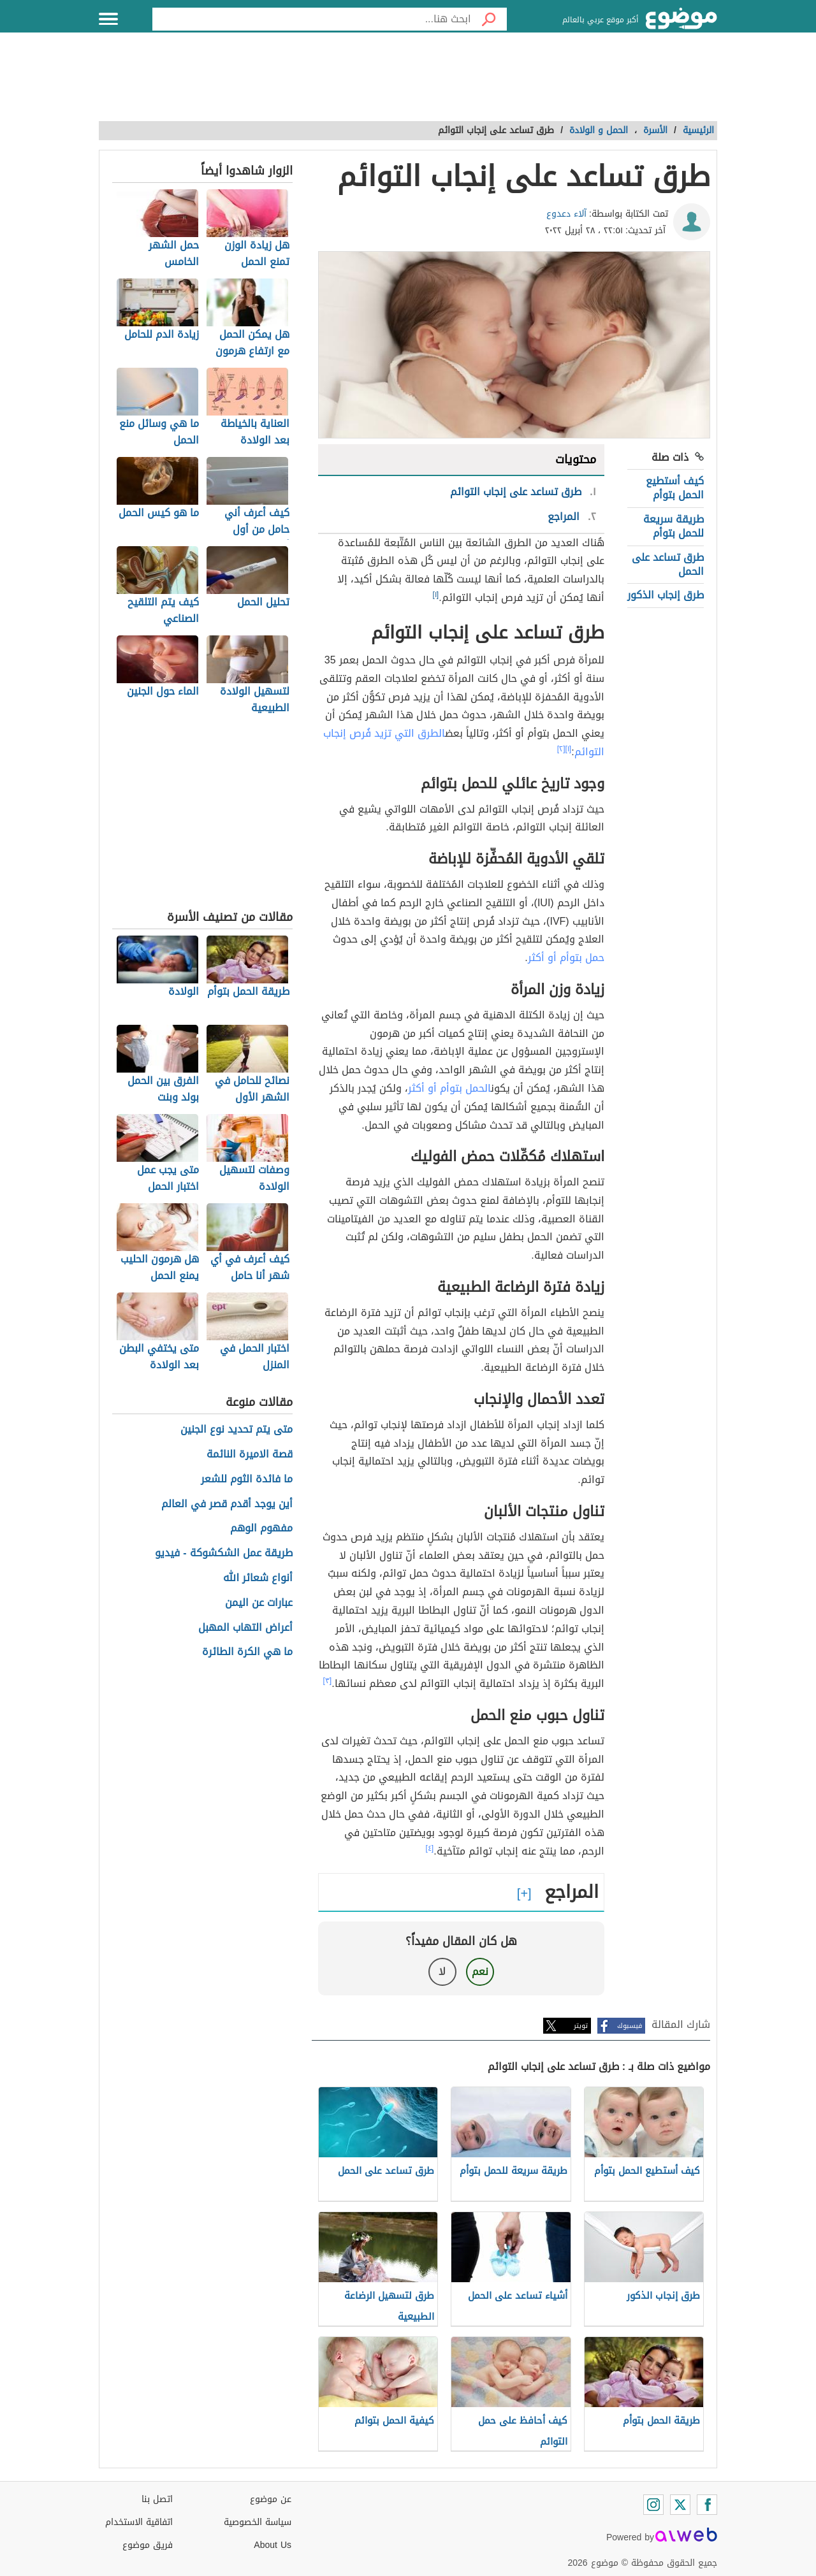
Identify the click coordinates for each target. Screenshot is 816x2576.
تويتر (581, 2025)
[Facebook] (707, 2504)
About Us (272, 2545)
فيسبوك (629, 2025)
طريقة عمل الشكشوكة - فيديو (223, 1553)
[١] (436, 595)
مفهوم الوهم (261, 1528)
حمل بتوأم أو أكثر (566, 957)
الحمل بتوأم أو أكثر (449, 1088)
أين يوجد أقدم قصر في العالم (227, 1504)
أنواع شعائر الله (258, 1578)
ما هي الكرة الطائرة (247, 1652)
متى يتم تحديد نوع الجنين (236, 1430)
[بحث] (489, 19)
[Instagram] (653, 2504)
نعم (480, 1971)
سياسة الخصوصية (257, 2522)
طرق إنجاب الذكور (665, 595)
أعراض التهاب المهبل (245, 1628)
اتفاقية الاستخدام (139, 2522)
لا (442, 1971)
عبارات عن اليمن (259, 1603)
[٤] (430, 1848)
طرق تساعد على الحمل (668, 564)
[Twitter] (680, 2504)
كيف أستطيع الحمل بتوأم (675, 488)
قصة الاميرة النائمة (250, 1454)
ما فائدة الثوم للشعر (247, 1479)
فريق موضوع (147, 2545)
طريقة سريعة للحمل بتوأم (673, 526)
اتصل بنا (157, 2499)
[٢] (561, 749)
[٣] (327, 1681)
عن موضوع (270, 2499)
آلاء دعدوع (566, 213)
